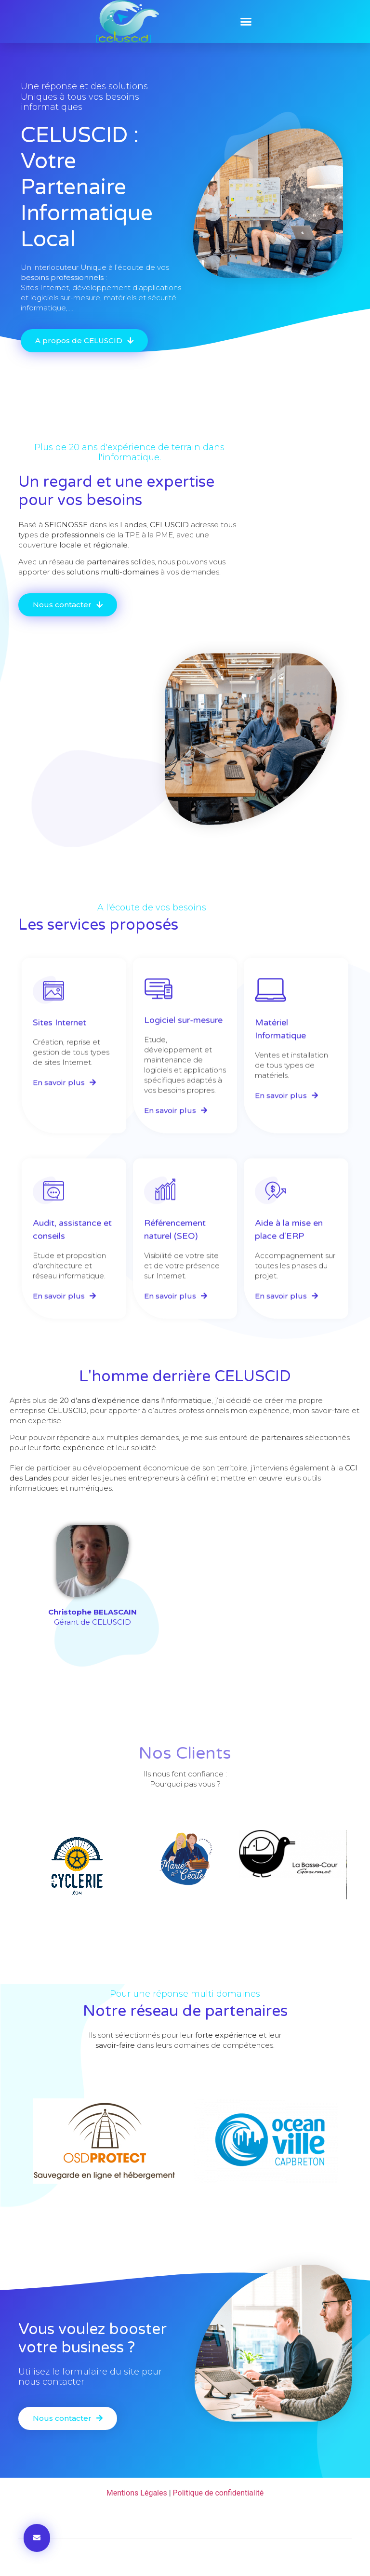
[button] (246, 22)
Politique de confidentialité (218, 2492)
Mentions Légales (136, 2492)
